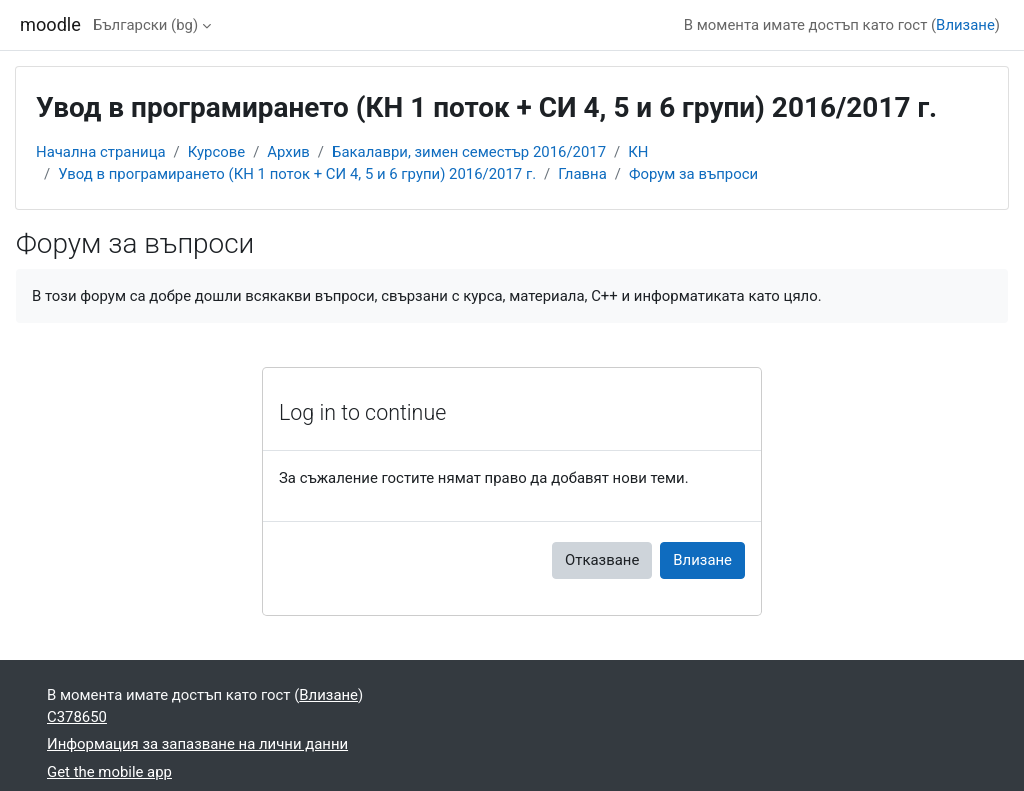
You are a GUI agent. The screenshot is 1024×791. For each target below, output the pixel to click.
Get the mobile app (109, 772)
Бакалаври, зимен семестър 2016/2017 (469, 152)
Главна (582, 174)
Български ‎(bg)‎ (145, 25)
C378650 (77, 717)
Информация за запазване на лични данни (197, 744)
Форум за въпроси (693, 174)
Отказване (602, 560)
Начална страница (101, 152)
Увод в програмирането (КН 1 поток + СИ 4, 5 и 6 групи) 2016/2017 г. (297, 174)
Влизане (965, 25)
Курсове (216, 152)
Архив (288, 152)
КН (638, 152)
